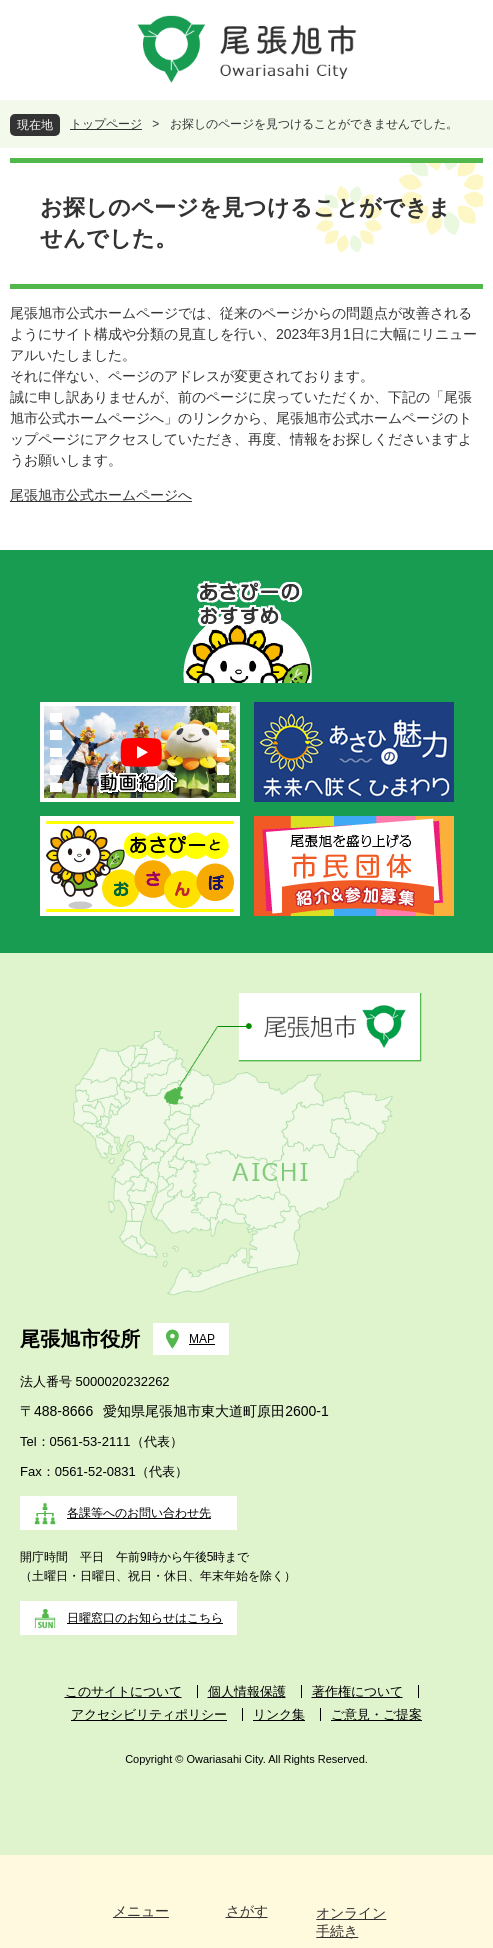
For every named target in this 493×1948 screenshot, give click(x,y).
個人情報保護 (247, 1691)
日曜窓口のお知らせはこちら (145, 1618)
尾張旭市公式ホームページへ (101, 495)
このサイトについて (123, 1691)
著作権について (357, 1691)
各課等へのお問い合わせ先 (139, 1513)
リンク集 (279, 1714)
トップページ (106, 124)
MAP (202, 1339)
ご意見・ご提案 (376, 1714)
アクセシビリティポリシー (149, 1714)
